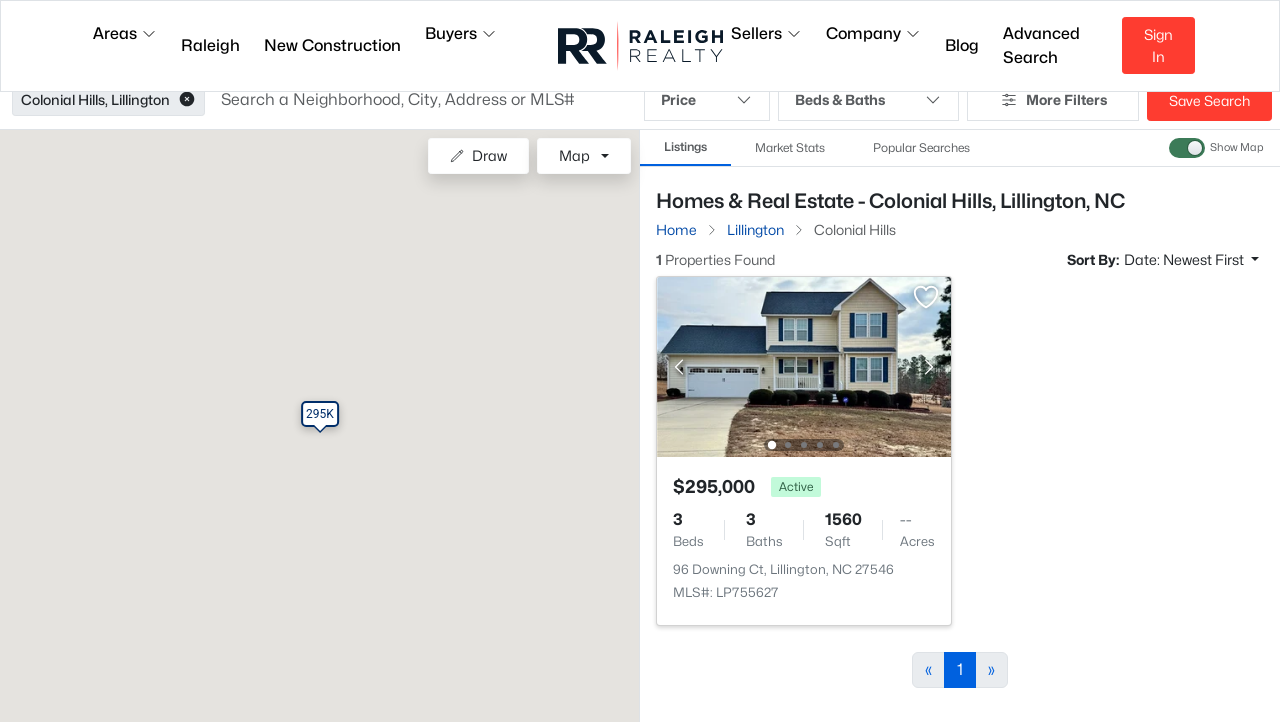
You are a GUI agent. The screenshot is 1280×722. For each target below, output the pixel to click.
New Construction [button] (332, 45)
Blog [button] (962, 45)
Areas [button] (125, 33)
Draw (478, 155)
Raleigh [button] (210, 45)
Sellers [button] (766, 33)
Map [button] (574, 155)
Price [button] (707, 100)
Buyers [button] (461, 33)
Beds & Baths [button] (868, 100)
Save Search (1209, 100)
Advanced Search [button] (1041, 45)
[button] (187, 100)
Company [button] (873, 33)
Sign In (1158, 45)
